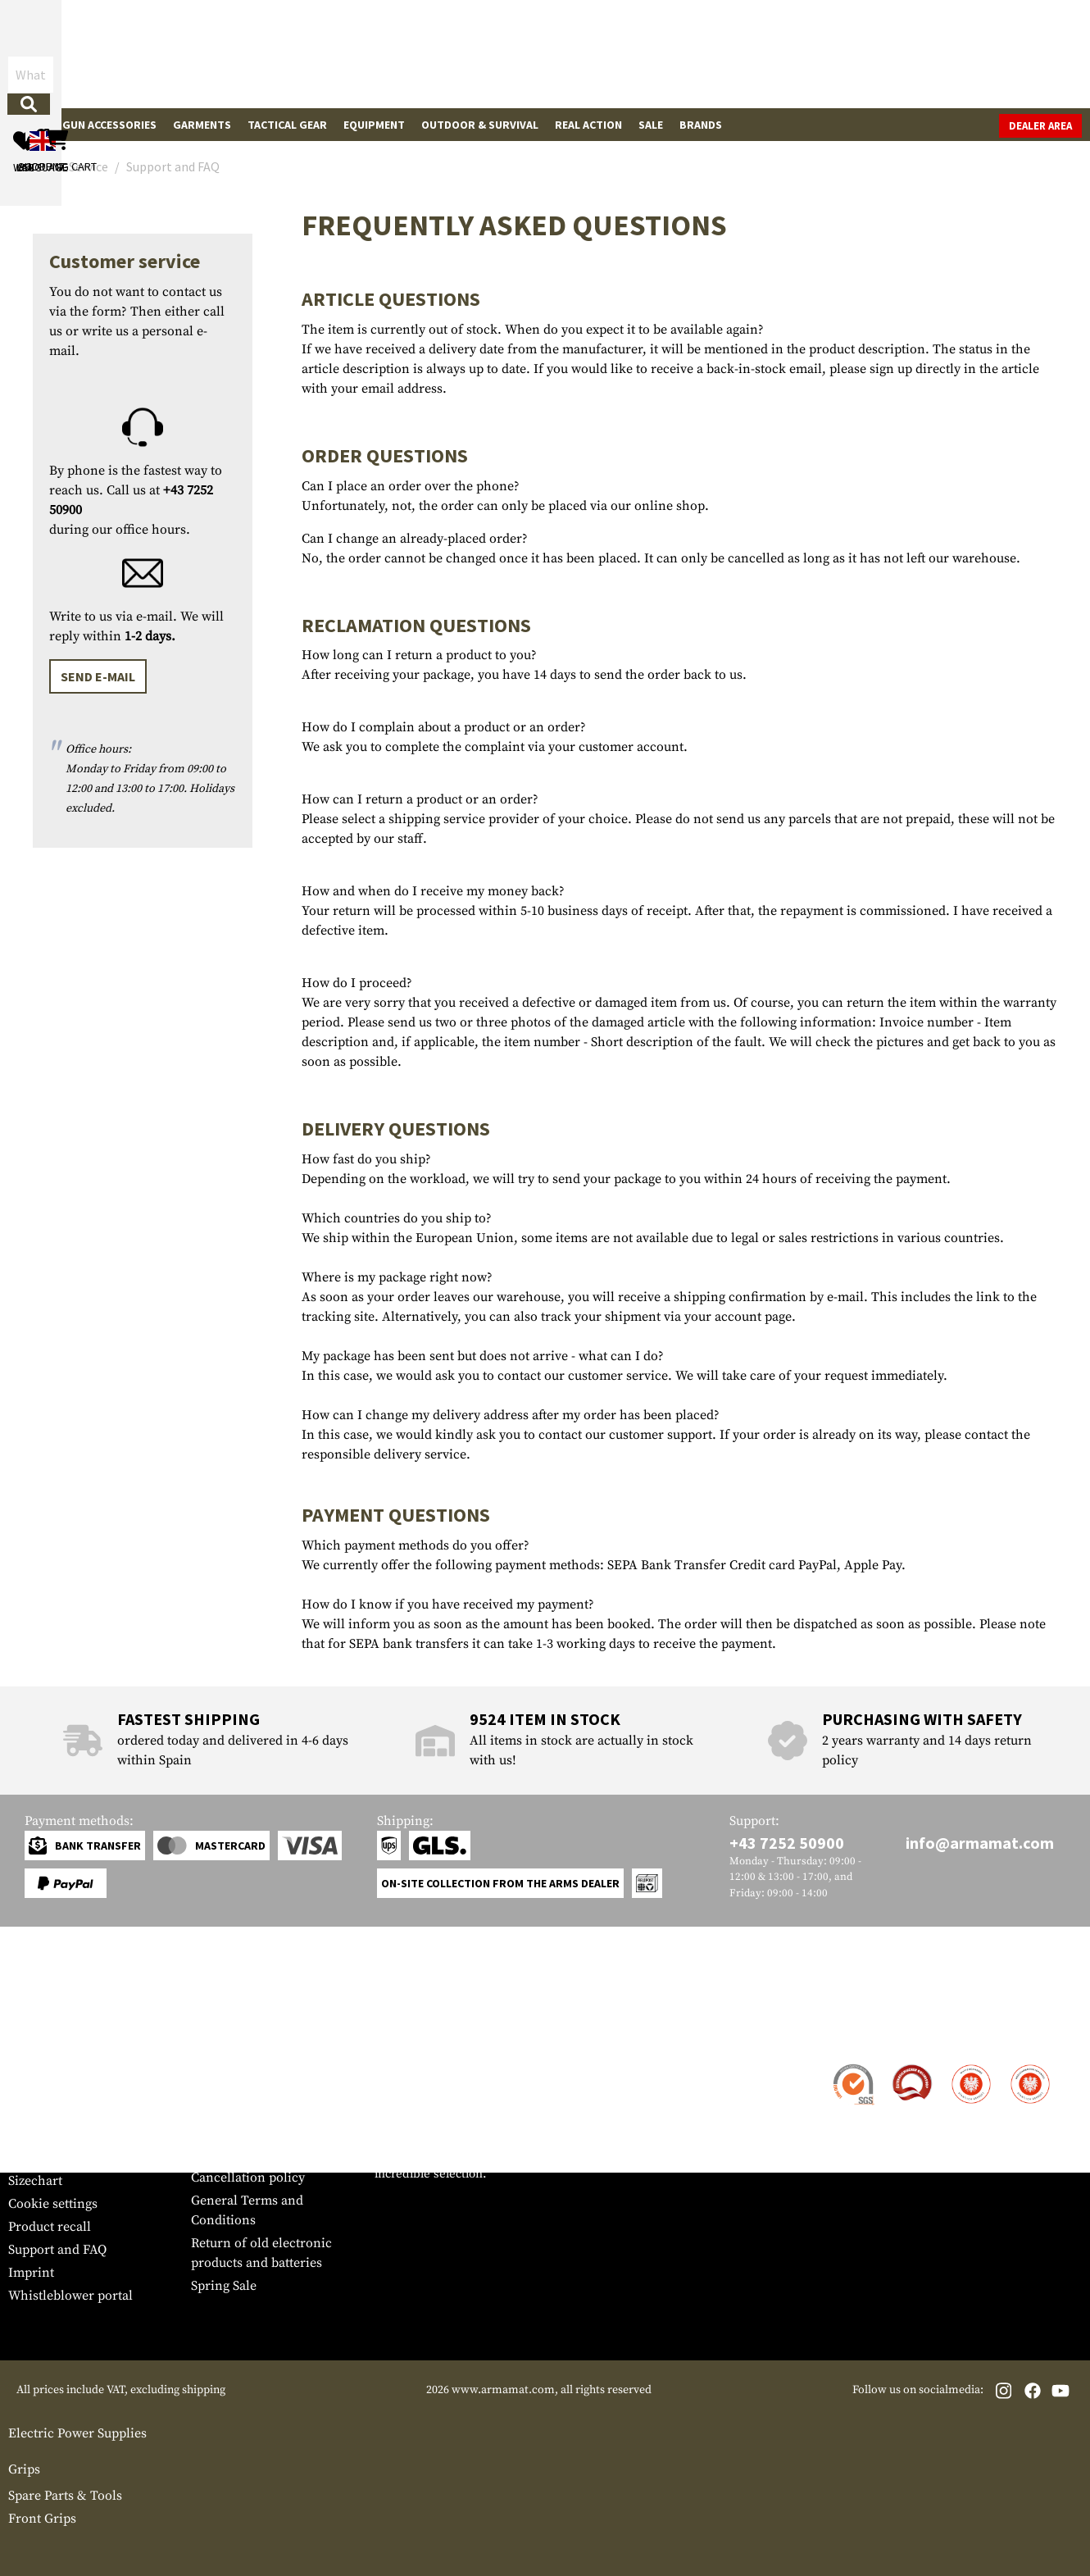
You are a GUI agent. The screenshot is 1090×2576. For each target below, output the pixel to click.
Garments (202, 124)
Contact (30, 2066)
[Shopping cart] (979, 54)
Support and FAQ (57, 2249)
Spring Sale (224, 2286)
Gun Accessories (109, 124)
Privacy (212, 2154)
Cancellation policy (248, 2177)
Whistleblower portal (70, 2295)
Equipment (374, 124)
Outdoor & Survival (479, 124)
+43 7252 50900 (786, 1842)
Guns (31, 124)
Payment (33, 2112)
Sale (650, 124)
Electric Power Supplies (77, 2433)
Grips (24, 2469)
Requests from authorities (267, 2131)
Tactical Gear (287, 124)
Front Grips (42, 2518)
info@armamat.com (980, 1842)
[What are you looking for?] (455, 52)
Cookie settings (53, 2204)
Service (39, 2033)
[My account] (826, 54)
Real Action (588, 124)
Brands (700, 124)
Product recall (49, 2227)
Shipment (36, 2089)
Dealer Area (1040, 126)
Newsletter (39, 2158)
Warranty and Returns (73, 2135)
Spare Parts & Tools (65, 2495)
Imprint (31, 2272)
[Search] (607, 53)
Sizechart (35, 2181)
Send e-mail (98, 676)
